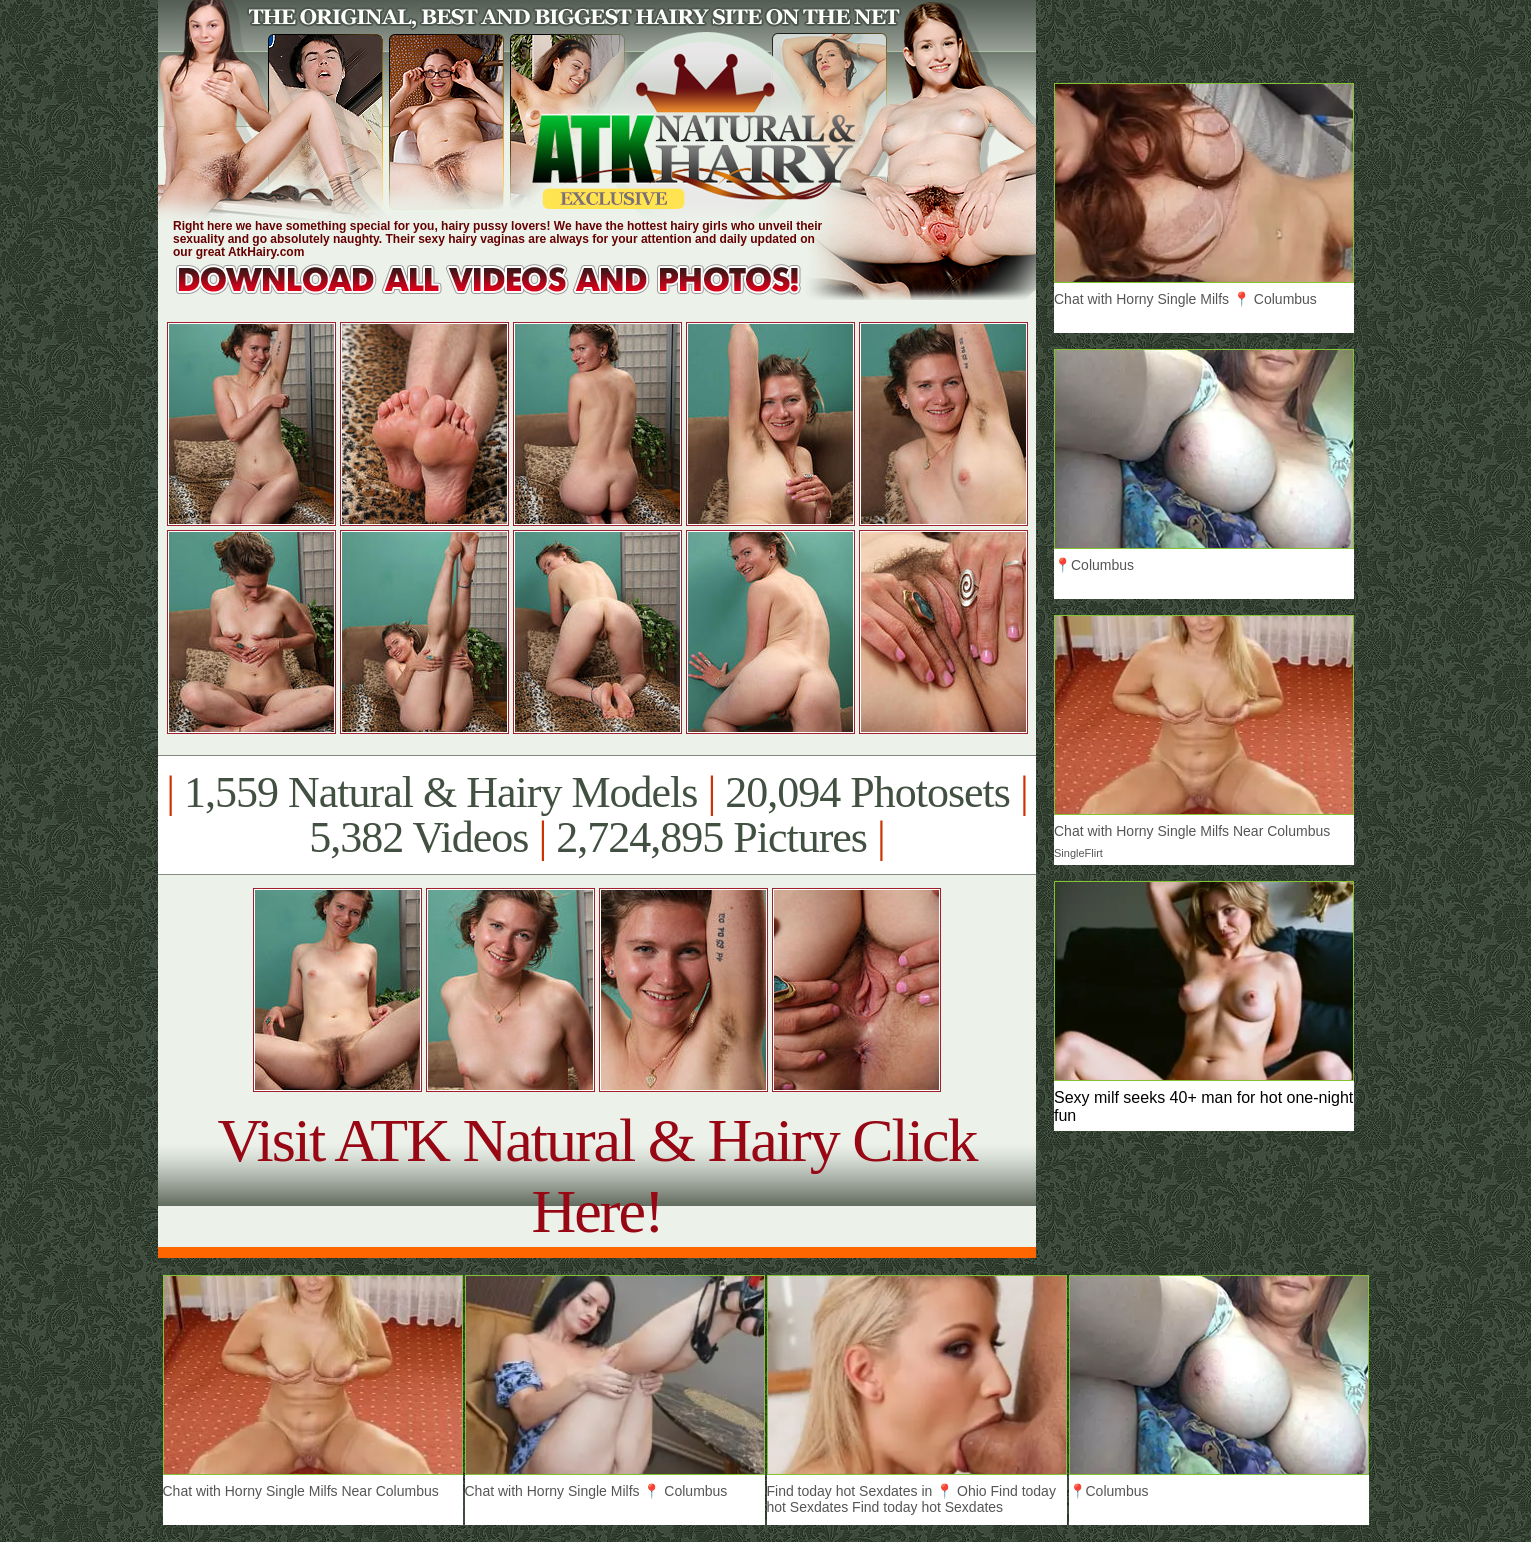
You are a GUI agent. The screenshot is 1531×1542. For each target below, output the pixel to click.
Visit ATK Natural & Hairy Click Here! (596, 1175)
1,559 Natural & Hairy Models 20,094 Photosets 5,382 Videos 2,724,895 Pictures (596, 815)
